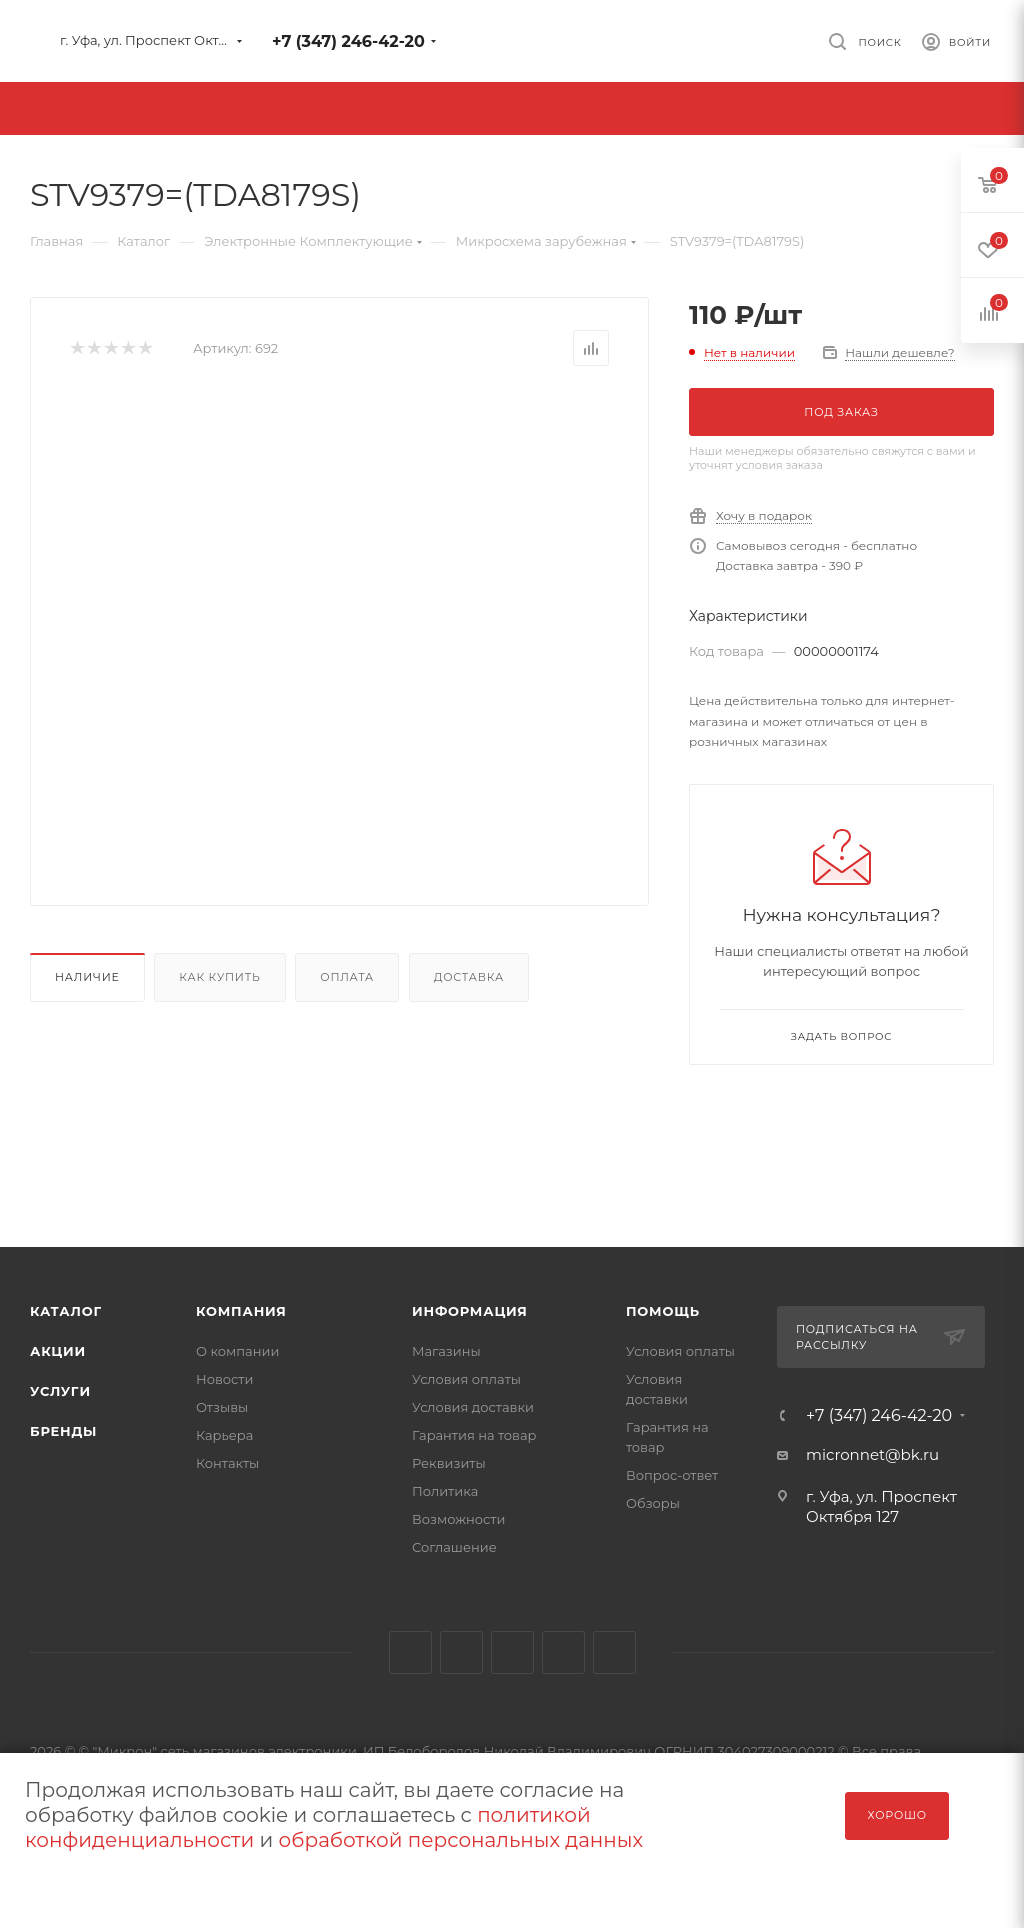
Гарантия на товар (474, 1435)
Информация (470, 1311)
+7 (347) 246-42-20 (348, 41)
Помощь (663, 1311)
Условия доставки (473, 1407)
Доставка (469, 977)
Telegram (461, 1652)
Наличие (87, 977)
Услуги (60, 1391)
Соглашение (454, 1547)
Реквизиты (449, 1463)
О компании (237, 1351)
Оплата (347, 977)
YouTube (512, 1652)
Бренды (63, 1431)
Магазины (446, 1351)
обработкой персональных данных (461, 1840)
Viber (563, 1652)
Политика (445, 1491)
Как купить (219, 977)
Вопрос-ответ (672, 1475)
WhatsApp (614, 1652)
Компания (241, 1311)
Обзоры (653, 1503)
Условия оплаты (466, 1379)
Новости (224, 1379)
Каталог (66, 1311)
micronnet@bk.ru (872, 1454)
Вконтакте (410, 1652)
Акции (58, 1351)
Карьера (224, 1435)
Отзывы (222, 1407)
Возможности (458, 1519)
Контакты (227, 1463)
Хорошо (897, 1815)
